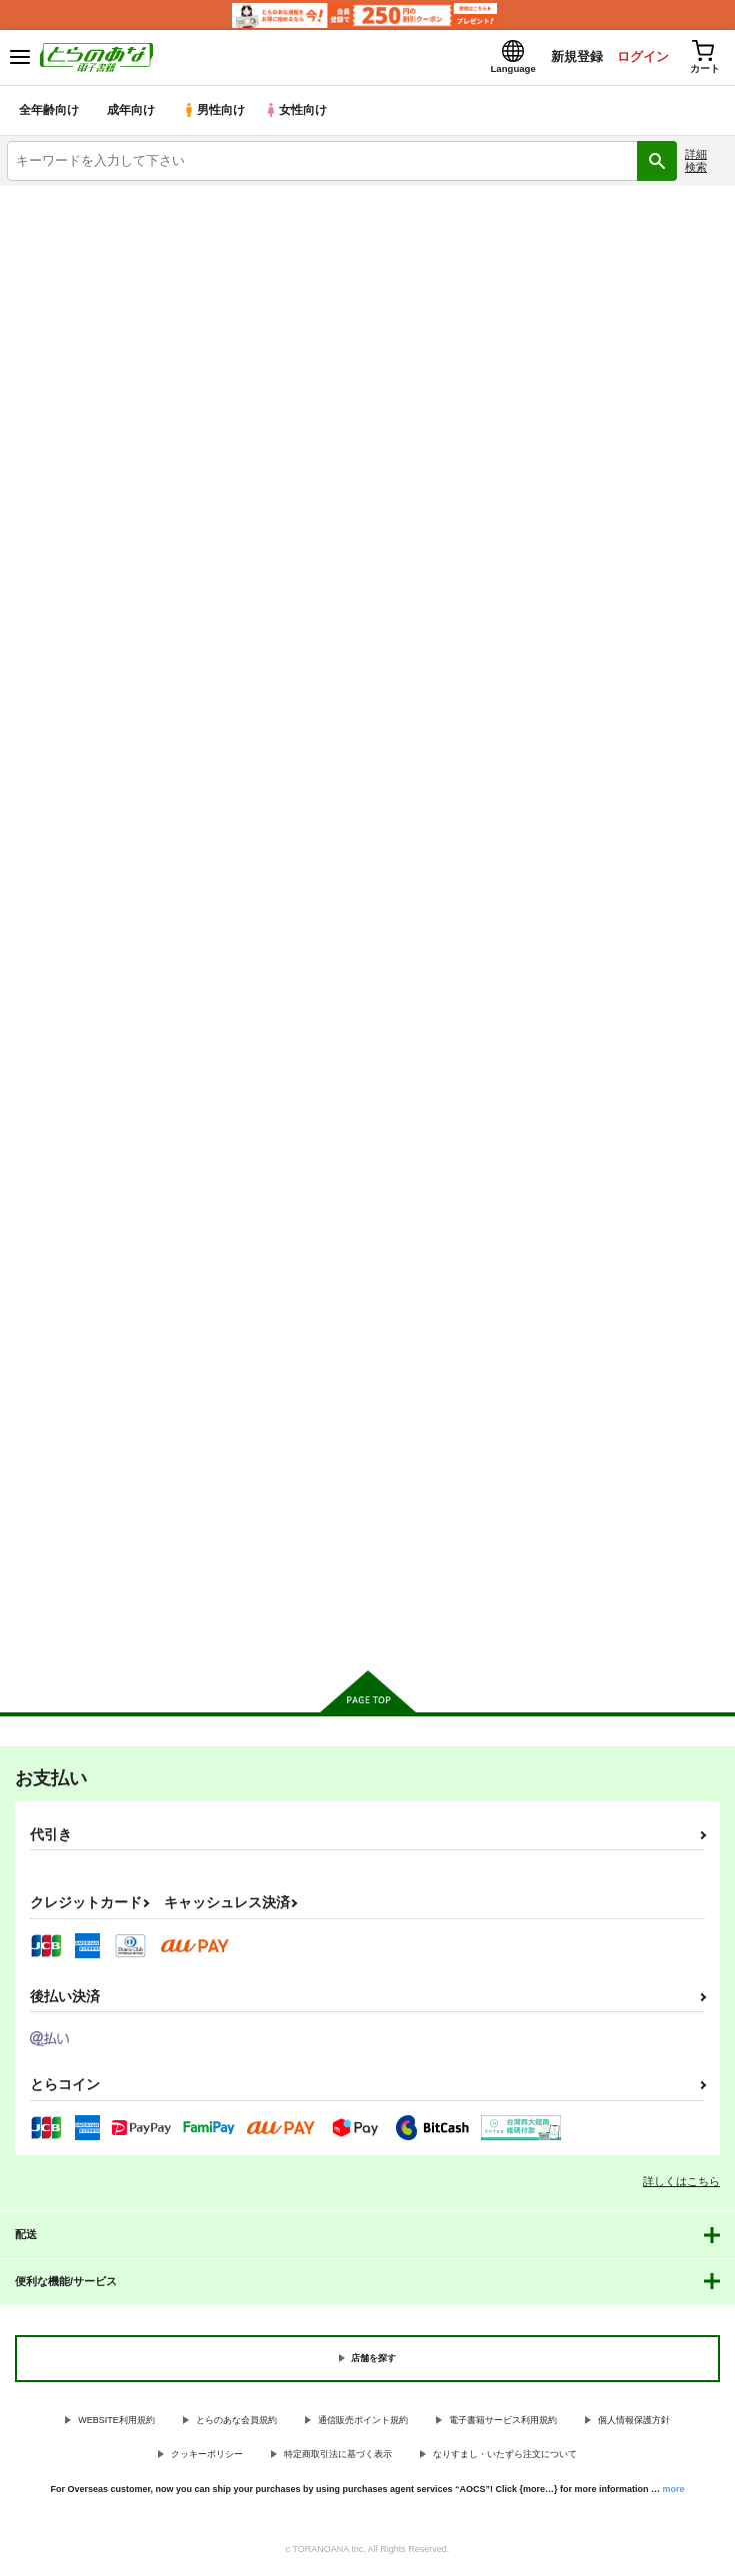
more (674, 2493)
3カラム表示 (640, 459)
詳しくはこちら (681, 2185)
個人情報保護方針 (634, 2424)
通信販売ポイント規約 (363, 2424)
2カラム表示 (675, 459)
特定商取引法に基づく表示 (338, 2458)
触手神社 (34, 1453)
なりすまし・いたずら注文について (505, 2458)
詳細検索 (696, 164)
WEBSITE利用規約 (116, 2424)
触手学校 (279, 887)
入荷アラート (57, 233)
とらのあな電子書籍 (57, 202)
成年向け (132, 114)
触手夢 (27, 887)
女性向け (300, 114)
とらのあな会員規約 (236, 2424)
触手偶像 (524, 889)
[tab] (127, 413)
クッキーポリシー (207, 2458)
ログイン (636, 58)
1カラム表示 (709, 459)
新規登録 (568, 58)
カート (122, 1051)
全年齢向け (49, 114)
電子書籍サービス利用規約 (503, 2424)
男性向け (215, 114)
